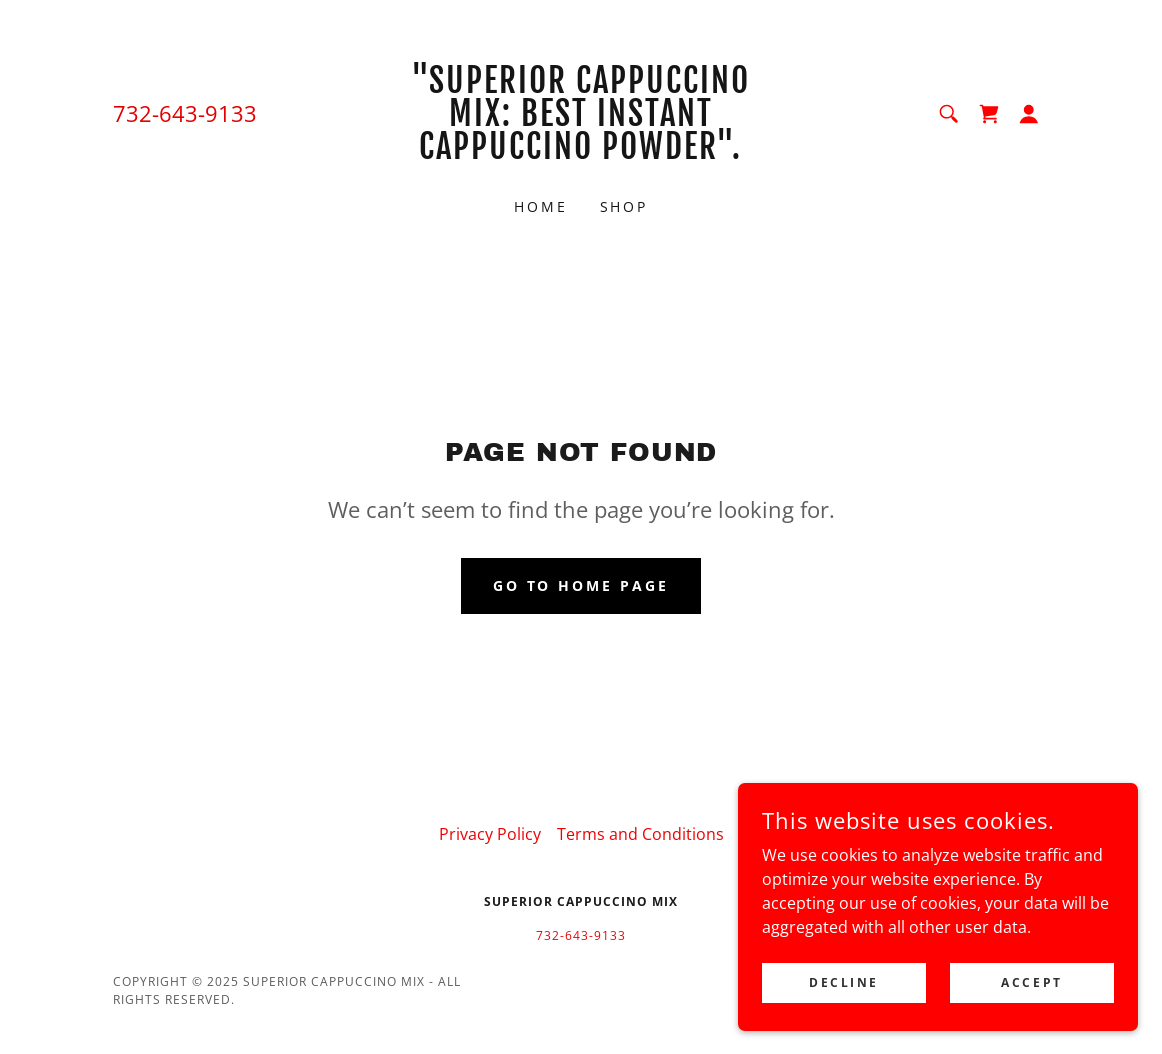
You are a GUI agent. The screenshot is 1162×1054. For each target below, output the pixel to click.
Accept (1031, 982)
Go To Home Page (581, 585)
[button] (1029, 114)
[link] (581, 153)
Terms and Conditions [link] (640, 834)
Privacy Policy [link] (490, 834)
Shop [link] (624, 206)
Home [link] (541, 206)
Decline (844, 982)
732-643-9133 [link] (185, 113)
